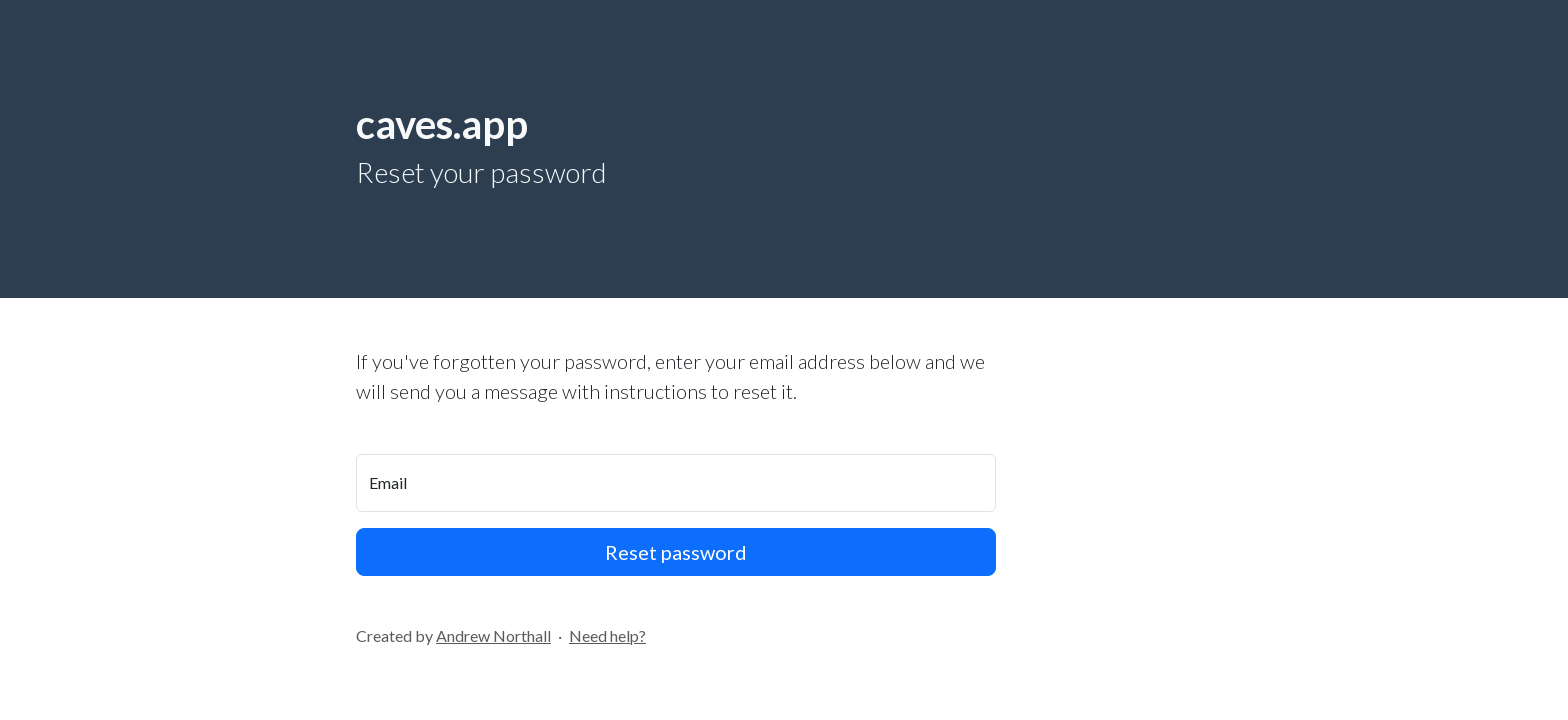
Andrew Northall (493, 635)
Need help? (607, 635)
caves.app (442, 124)
